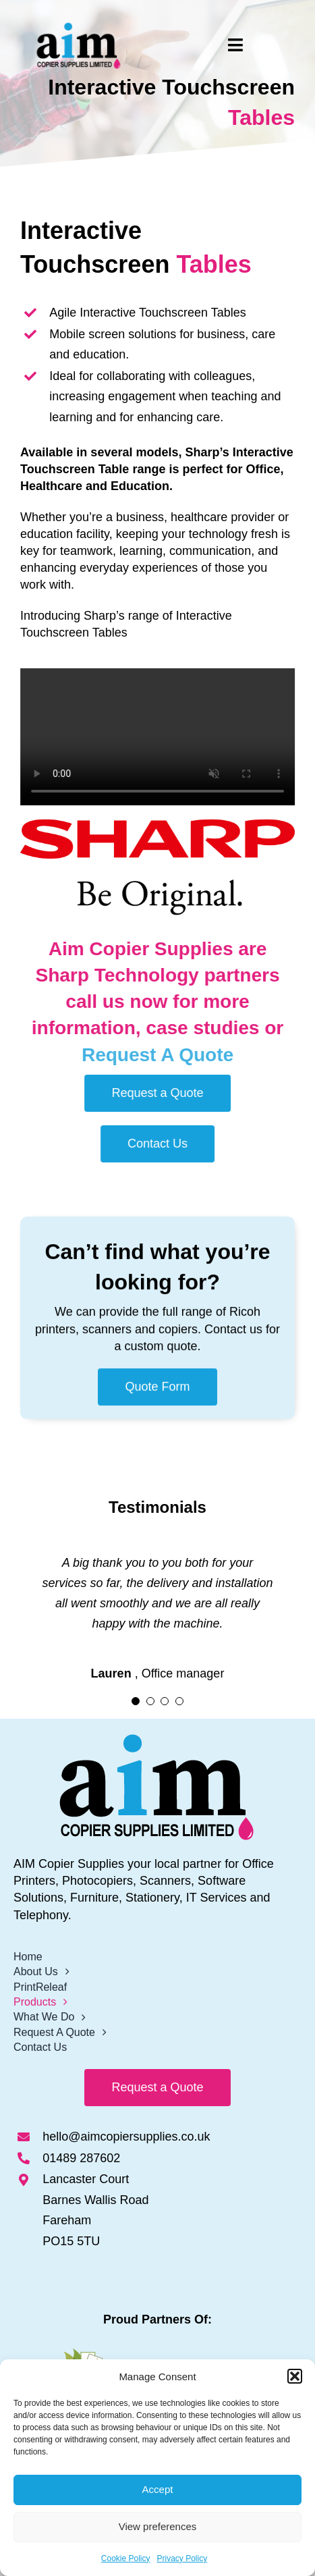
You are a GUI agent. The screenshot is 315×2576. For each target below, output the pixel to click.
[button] (295, 2376)
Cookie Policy (125, 2558)
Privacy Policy (182, 2558)
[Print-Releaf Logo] (158, 2354)
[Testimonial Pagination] (136, 1701)
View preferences (158, 2526)
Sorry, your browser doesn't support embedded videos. (167, 737)
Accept (157, 2489)
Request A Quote (167, 1054)
